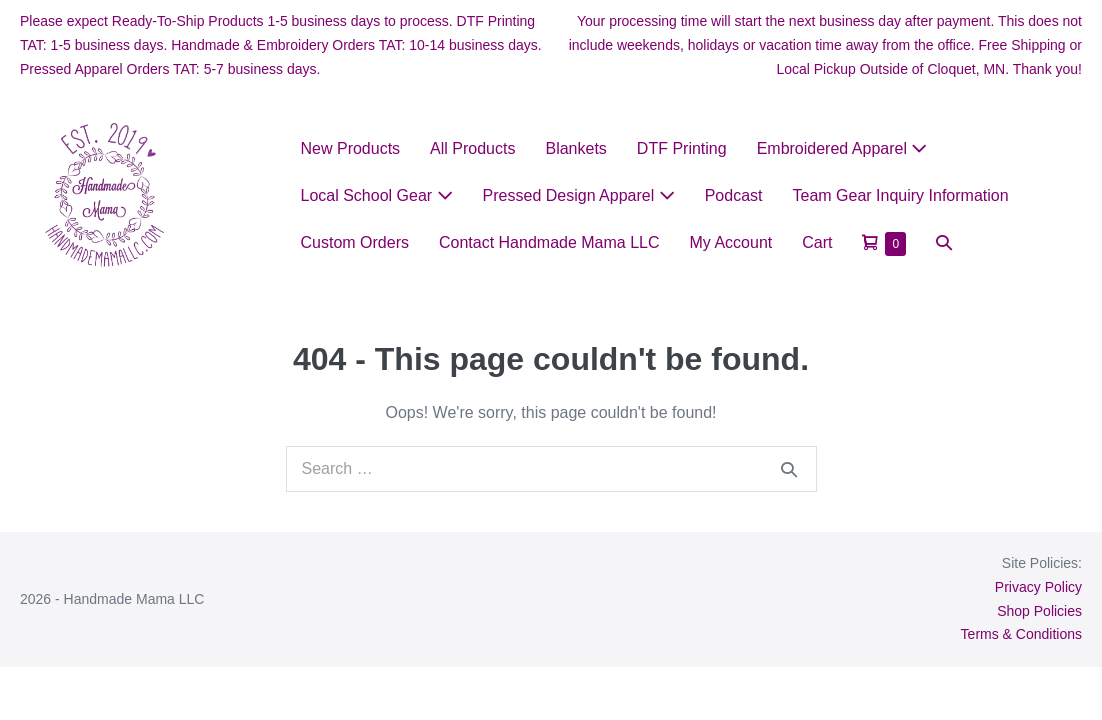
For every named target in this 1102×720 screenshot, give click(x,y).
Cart (817, 242)
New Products (351, 148)
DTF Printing (682, 148)
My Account (731, 242)
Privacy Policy (1038, 587)
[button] (944, 242)
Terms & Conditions (1021, 634)
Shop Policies (1039, 611)
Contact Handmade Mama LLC (549, 242)
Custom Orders (355, 242)
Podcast (734, 195)
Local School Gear (377, 195)
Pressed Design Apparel (579, 195)
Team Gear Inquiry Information (901, 195)
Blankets (575, 148)
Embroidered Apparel (842, 148)
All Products (472, 148)
